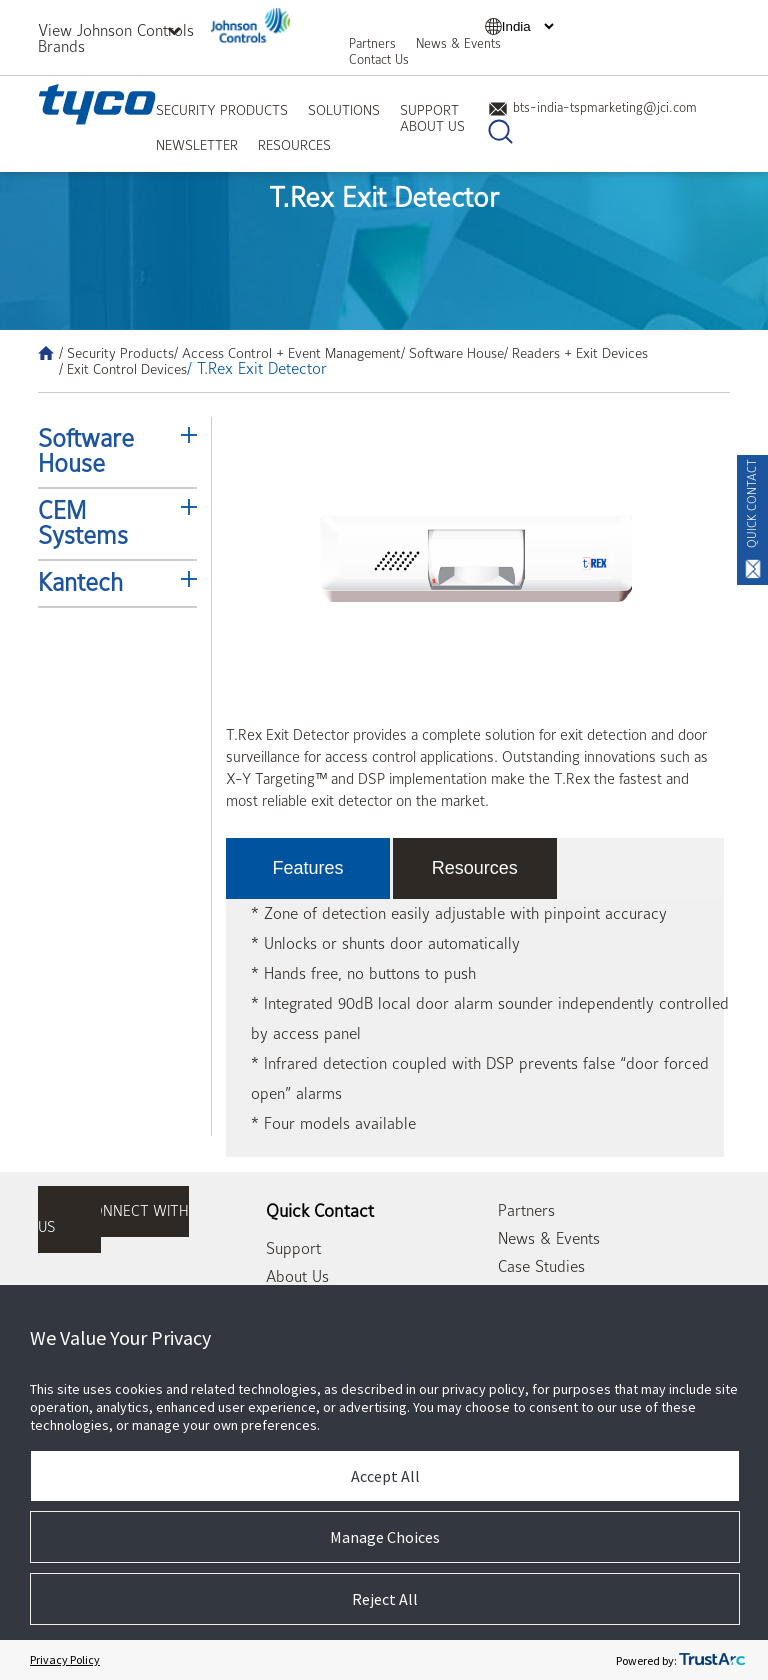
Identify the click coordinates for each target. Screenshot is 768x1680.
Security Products (222, 110)
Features (308, 868)
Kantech (80, 583)
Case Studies (541, 1267)
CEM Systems (83, 523)
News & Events (458, 43)
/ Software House (452, 353)
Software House (86, 451)
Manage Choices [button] (385, 1537)
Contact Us (379, 59)
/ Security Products (116, 353)
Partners (372, 43)
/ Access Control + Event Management (287, 353)
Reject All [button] (385, 1599)
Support (429, 110)
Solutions (344, 110)
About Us (432, 126)
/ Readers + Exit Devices (576, 353)
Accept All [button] (385, 1476)
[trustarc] (712, 1660)
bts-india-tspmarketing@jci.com (592, 107)
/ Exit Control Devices (123, 369)
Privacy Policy (65, 1659)
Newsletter (197, 145)
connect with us (113, 1219)
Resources (294, 145)
